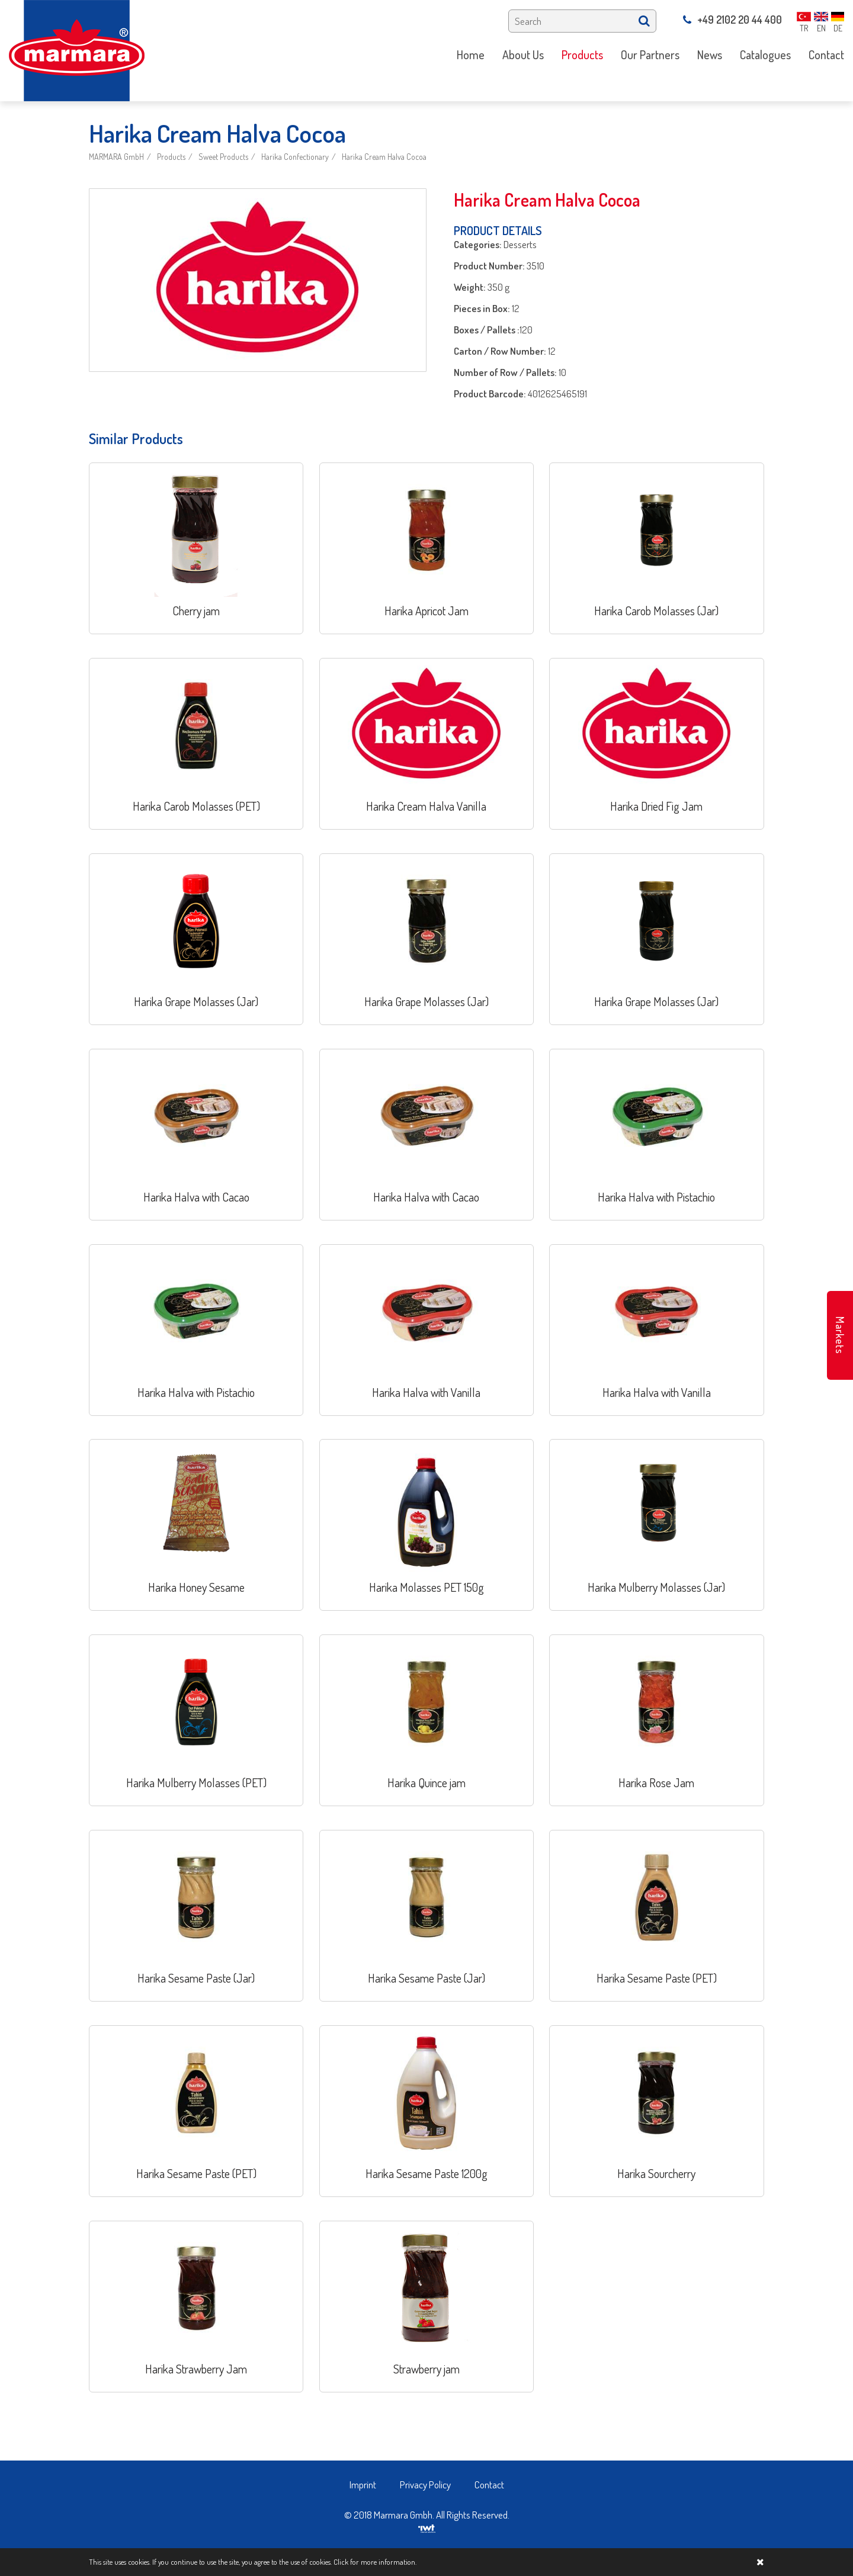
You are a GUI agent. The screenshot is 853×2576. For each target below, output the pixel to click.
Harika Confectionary (295, 157)
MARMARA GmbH (116, 157)
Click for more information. (374, 2562)
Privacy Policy (425, 2484)
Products (171, 157)
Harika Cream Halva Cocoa (384, 157)
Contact (489, 2484)
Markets (839, 1335)
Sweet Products (223, 157)
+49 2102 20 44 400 (732, 19)
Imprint (362, 2484)
